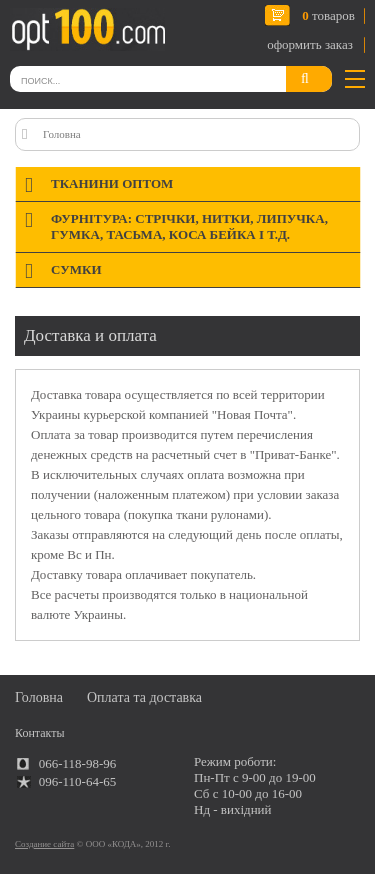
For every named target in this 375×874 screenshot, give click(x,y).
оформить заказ (310, 44)
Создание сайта (44, 844)
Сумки (76, 269)
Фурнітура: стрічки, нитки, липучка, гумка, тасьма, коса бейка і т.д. (189, 226)
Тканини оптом (112, 183)
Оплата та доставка (144, 697)
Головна (62, 134)
